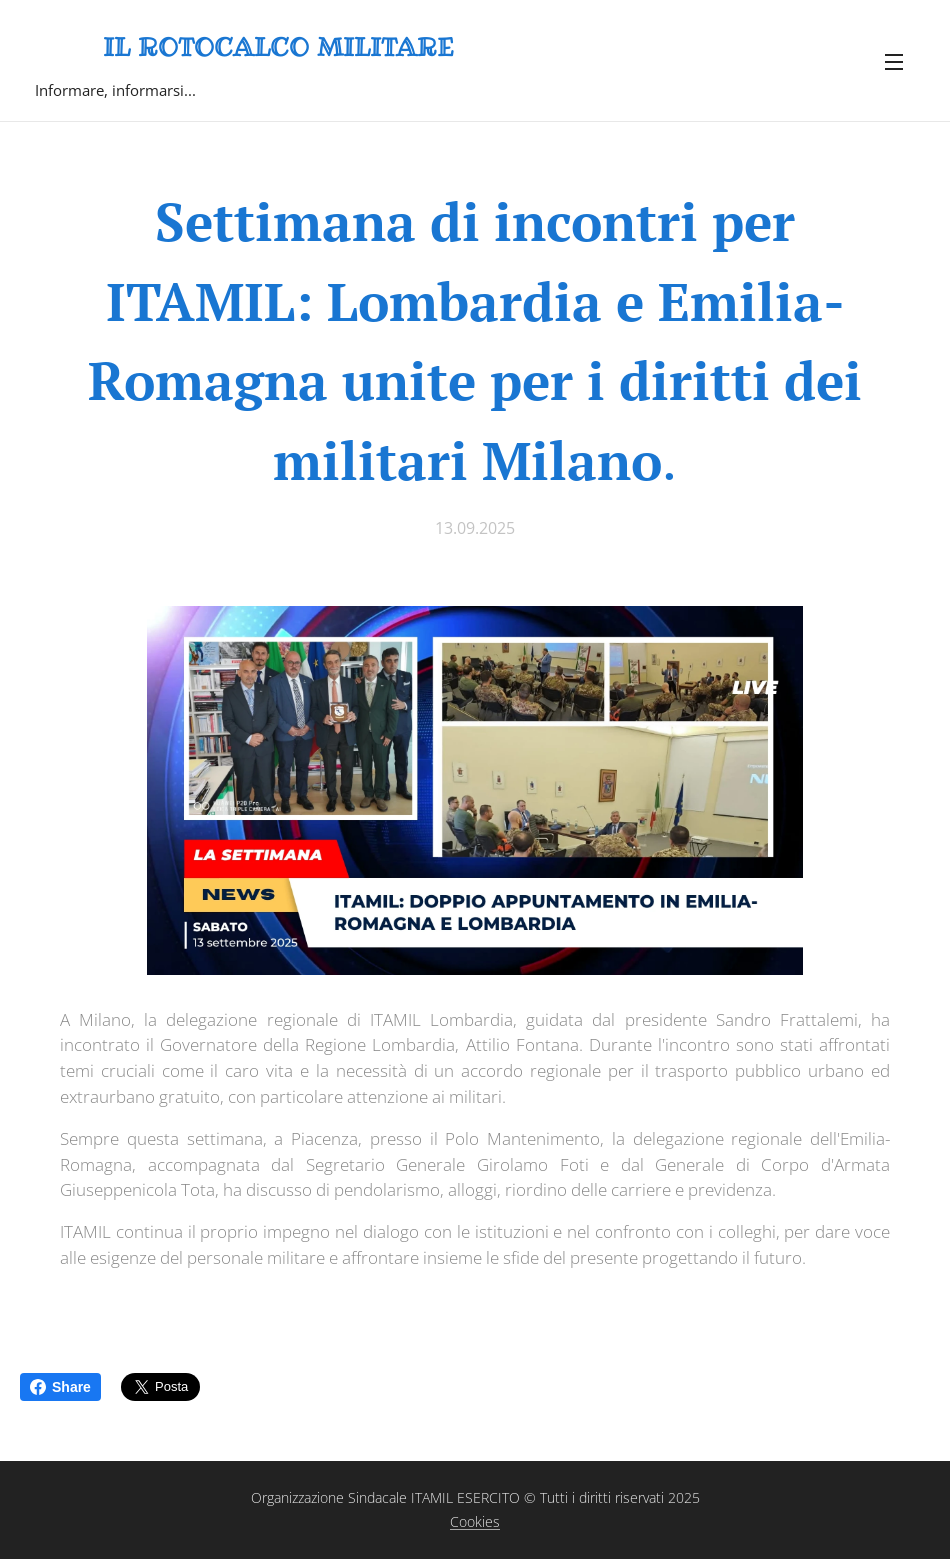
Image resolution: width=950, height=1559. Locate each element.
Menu (894, 62)
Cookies (475, 1521)
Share (60, 1387)
